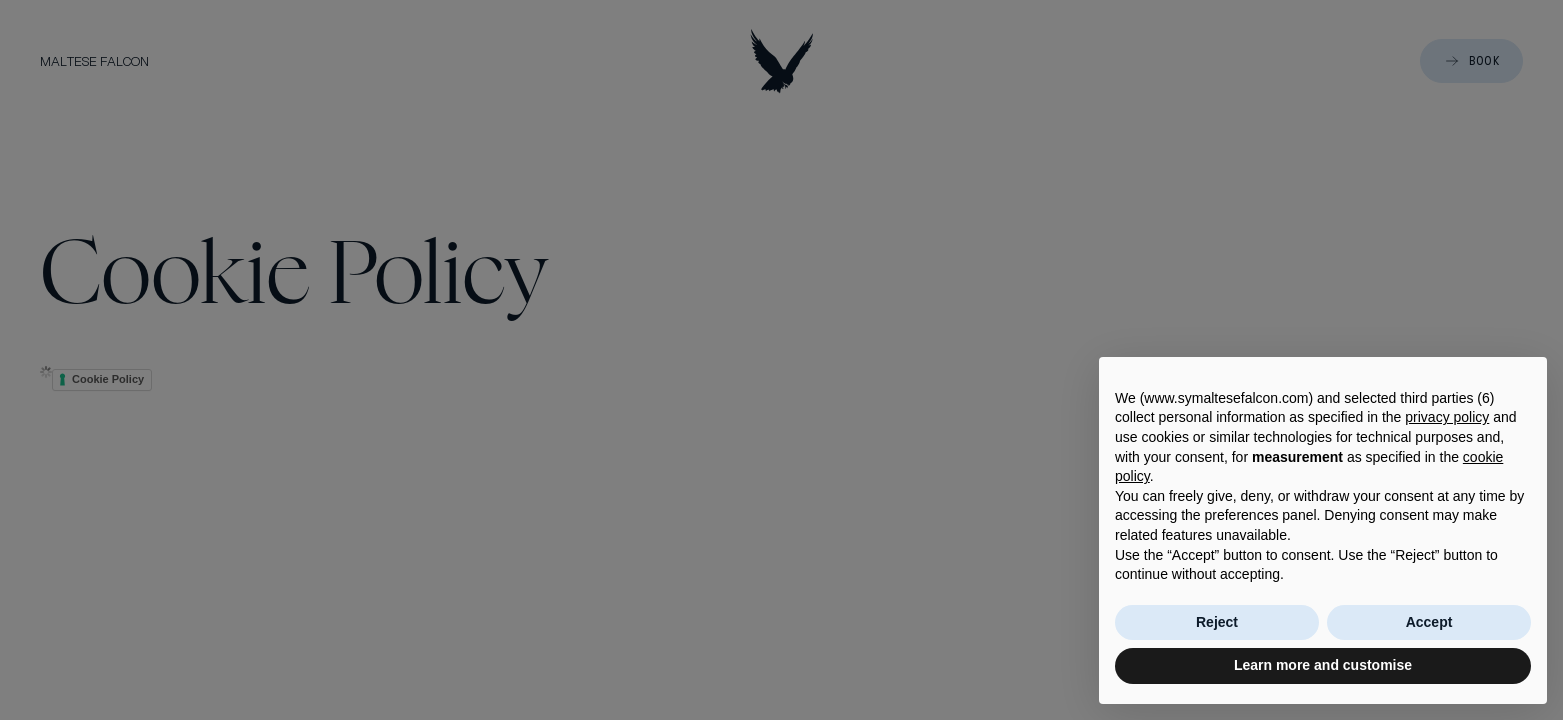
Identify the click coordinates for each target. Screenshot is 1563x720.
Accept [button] (1429, 622)
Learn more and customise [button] (1323, 665)
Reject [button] (1217, 622)
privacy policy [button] (1447, 417)
